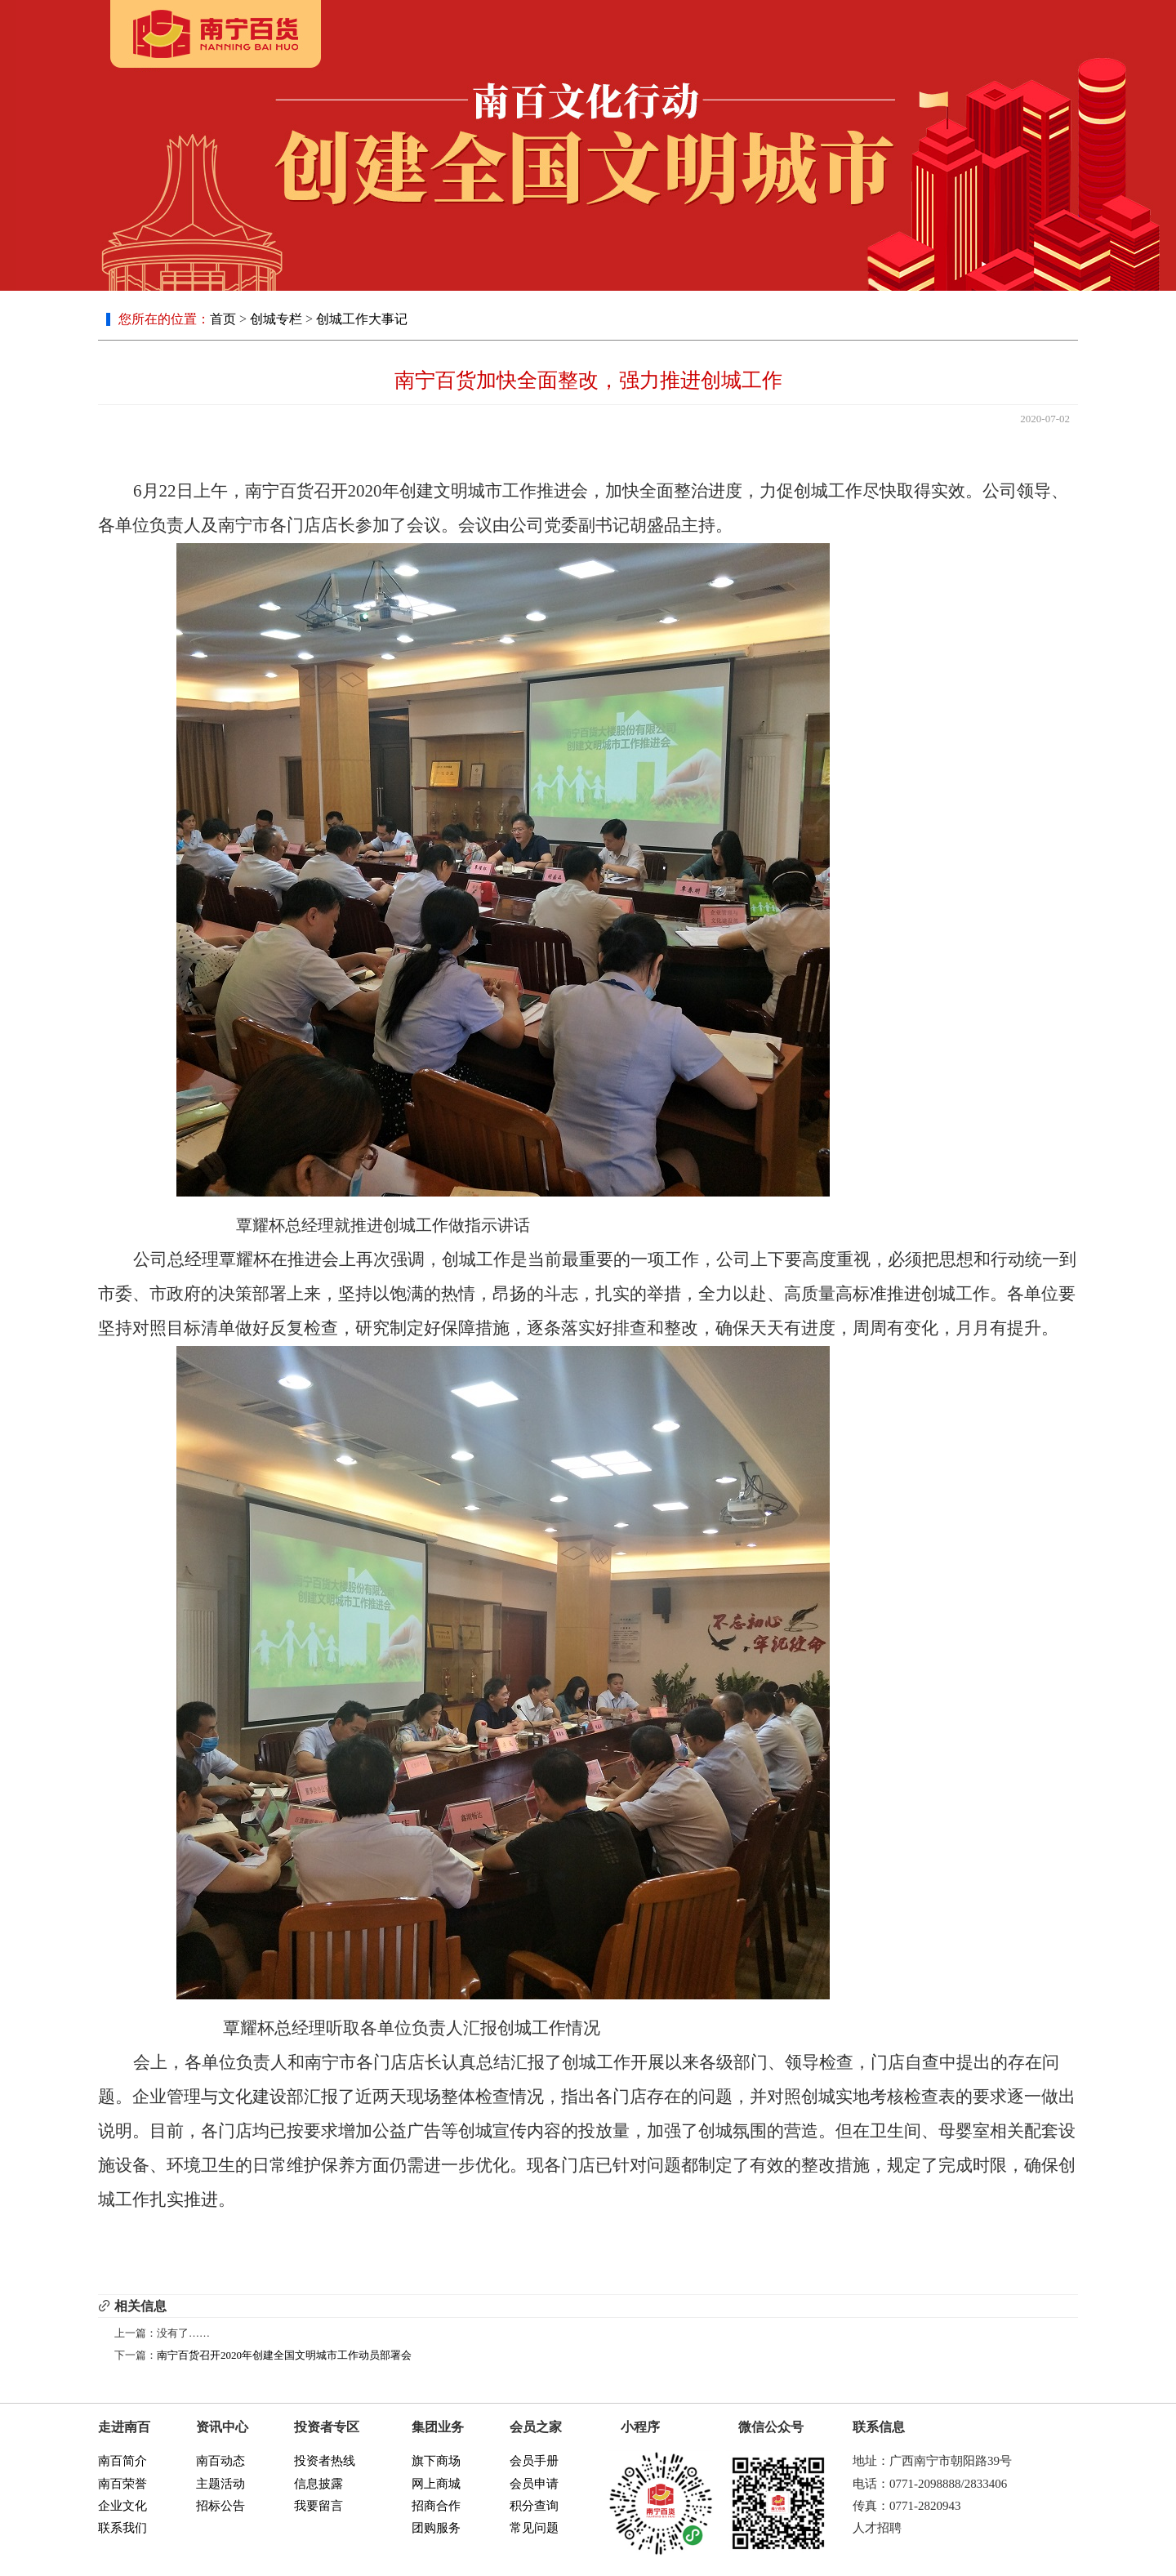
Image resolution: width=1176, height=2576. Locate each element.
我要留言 (318, 2505)
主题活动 (220, 2483)
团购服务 (436, 2527)
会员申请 (534, 2483)
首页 (223, 319)
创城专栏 (276, 319)
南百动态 (220, 2460)
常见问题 (534, 2527)
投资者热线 (324, 2460)
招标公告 (220, 2505)
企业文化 (122, 2505)
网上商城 (436, 2483)
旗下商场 (436, 2460)
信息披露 (318, 2483)
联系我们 (122, 2527)
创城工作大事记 (362, 319)
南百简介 (122, 2460)
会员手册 (534, 2460)
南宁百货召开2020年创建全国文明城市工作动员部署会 (284, 2355)
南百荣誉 (122, 2483)
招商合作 (436, 2505)
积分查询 (534, 2505)
